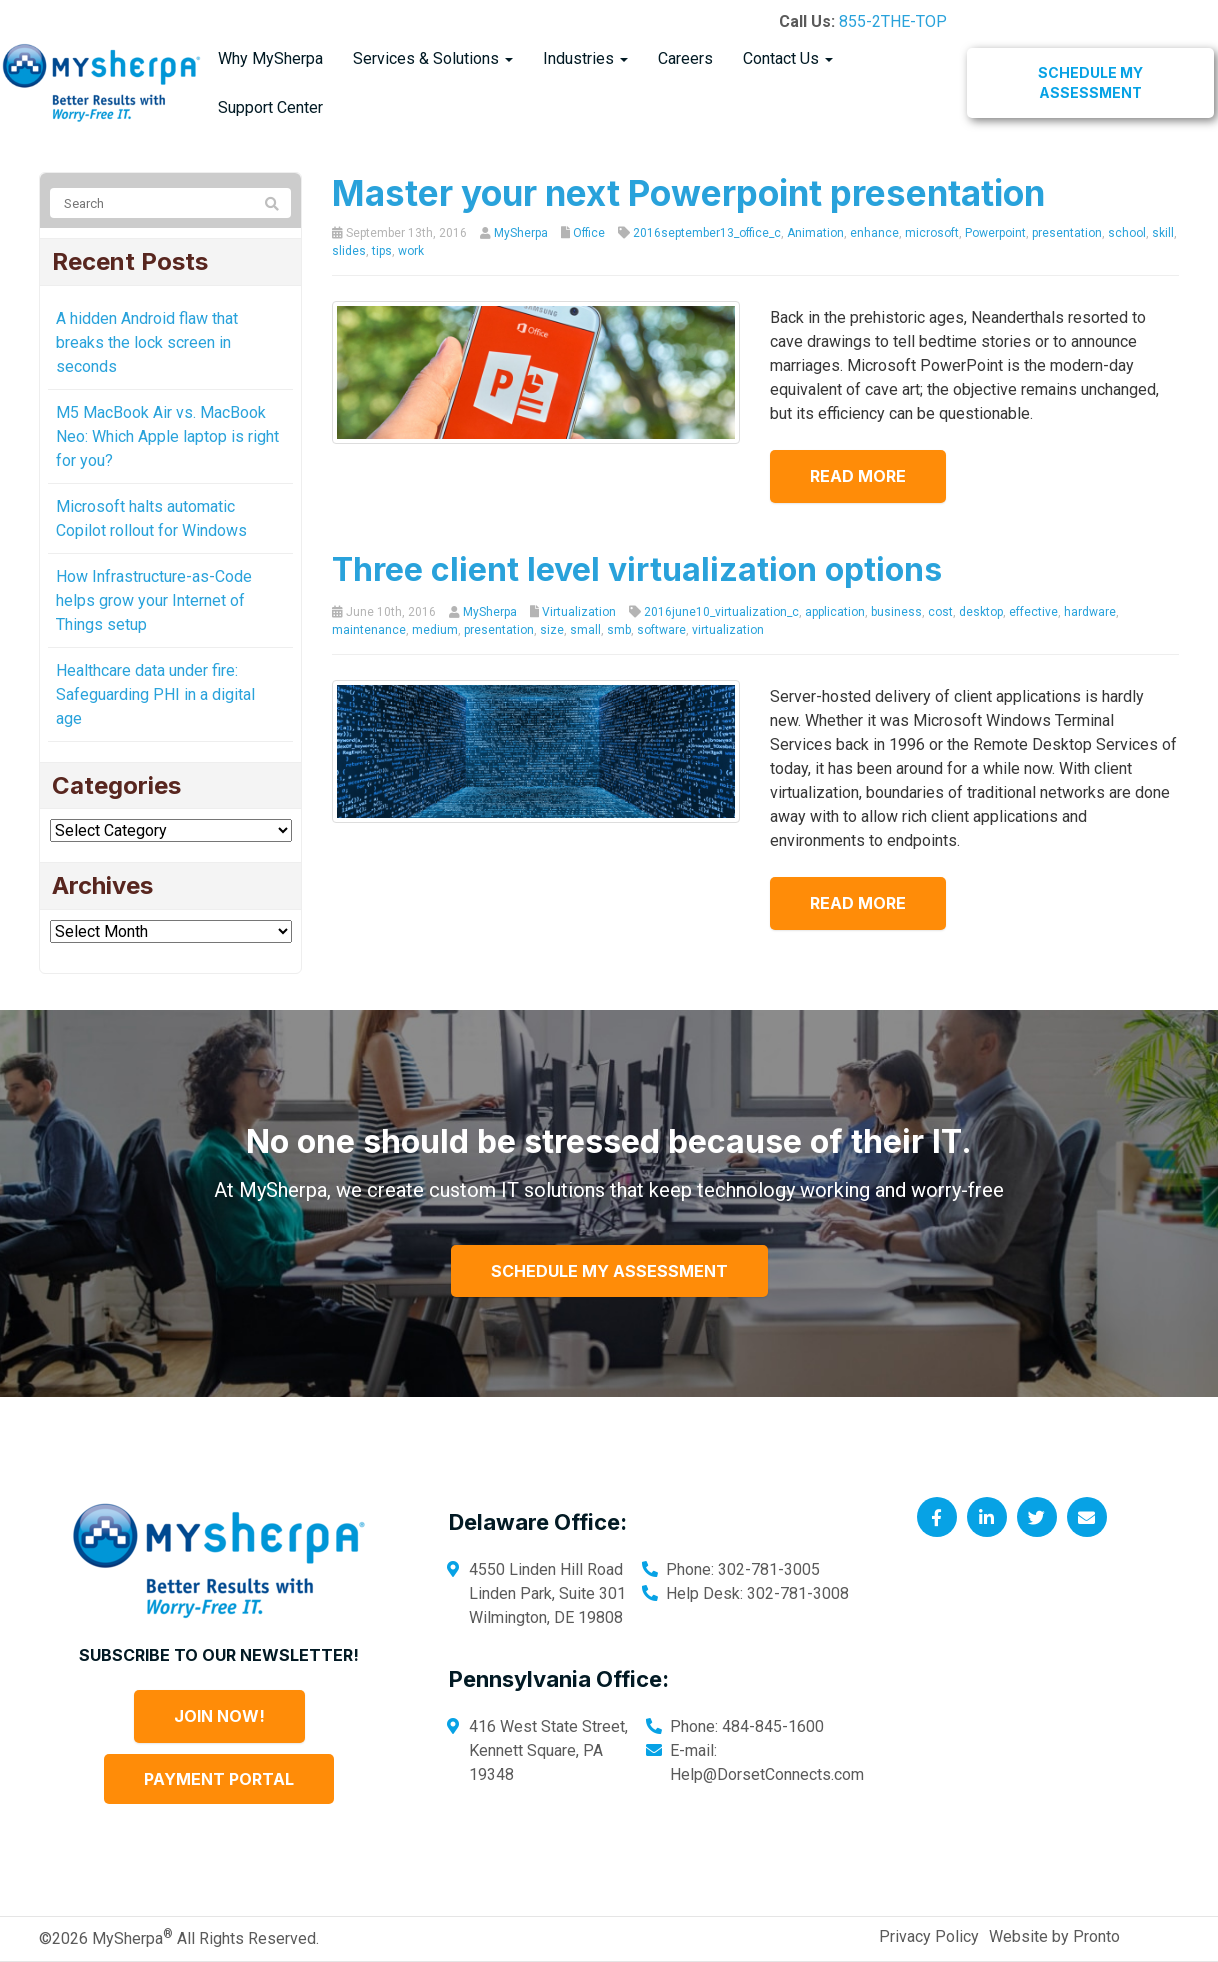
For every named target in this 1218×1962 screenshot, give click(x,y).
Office (589, 233)
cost (940, 612)
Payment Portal (219, 1779)
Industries (585, 58)
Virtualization (579, 612)
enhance (874, 233)
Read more (858, 476)
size (552, 630)
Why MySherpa (270, 58)
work (411, 251)
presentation (1067, 233)
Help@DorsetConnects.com (767, 1774)
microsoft (932, 233)
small (585, 630)
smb (619, 630)
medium (435, 630)
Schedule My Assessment (1090, 82)
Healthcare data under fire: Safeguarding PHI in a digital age (155, 694)
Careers (685, 58)
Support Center (270, 107)
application (835, 612)
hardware (1090, 612)
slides (349, 251)
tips (382, 251)
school (1127, 233)
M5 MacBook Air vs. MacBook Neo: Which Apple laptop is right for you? (167, 436)
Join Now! (219, 1716)
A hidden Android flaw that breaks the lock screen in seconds (147, 342)
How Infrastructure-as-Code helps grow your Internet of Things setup (154, 600)
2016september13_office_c (707, 233)
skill (1163, 233)
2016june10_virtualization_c (721, 612)
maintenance (369, 630)
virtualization (728, 630)
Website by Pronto (1054, 1936)
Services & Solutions (433, 58)
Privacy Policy (929, 1936)
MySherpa (521, 233)
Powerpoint (995, 233)
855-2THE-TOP (893, 21)
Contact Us (788, 58)
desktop (981, 612)
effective (1033, 612)
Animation (815, 233)
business (896, 612)
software (661, 630)
